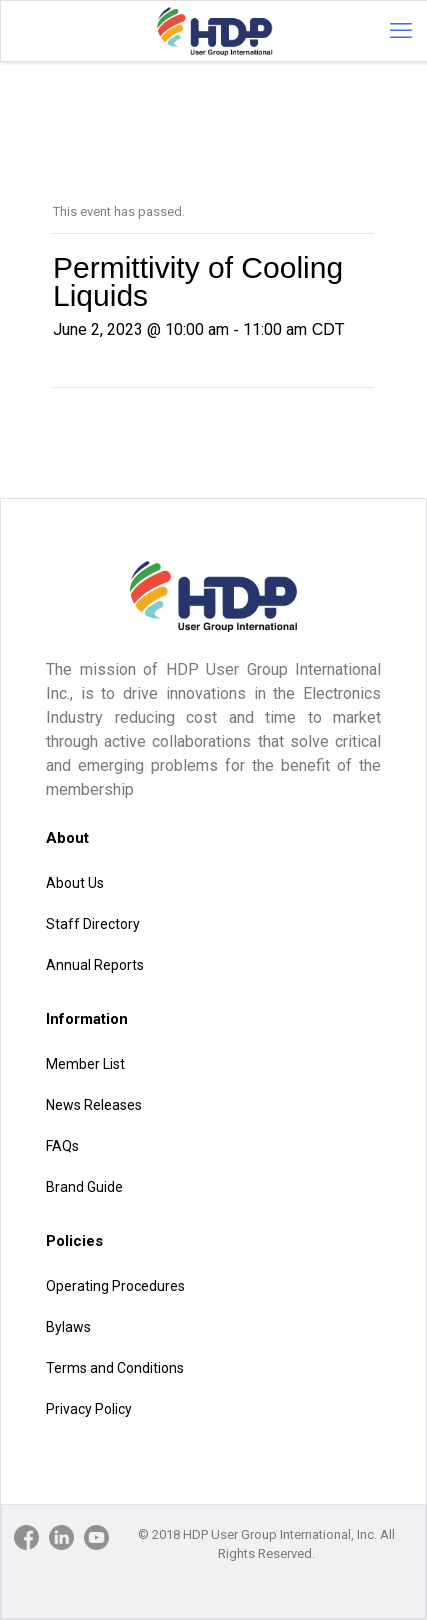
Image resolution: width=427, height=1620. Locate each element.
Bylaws (68, 1327)
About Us (75, 883)
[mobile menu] (401, 31)
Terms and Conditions (115, 1368)
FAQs (62, 1146)
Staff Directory (93, 924)
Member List (85, 1064)
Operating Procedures (115, 1286)
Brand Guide (84, 1187)
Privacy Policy (89, 1409)
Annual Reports (95, 965)
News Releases (94, 1105)
